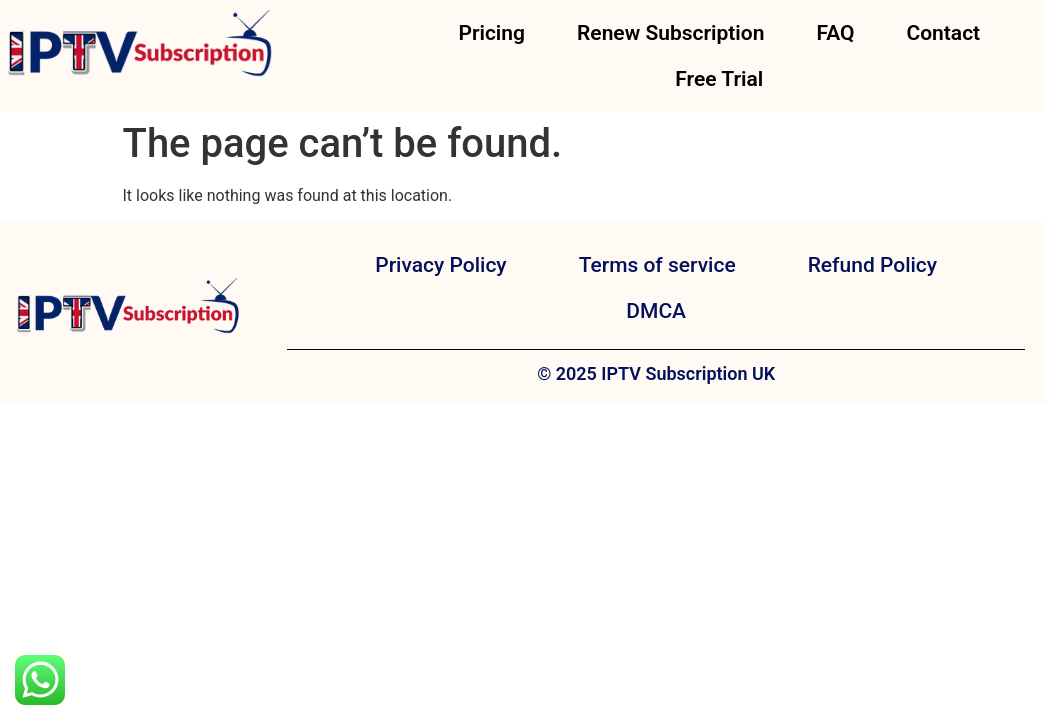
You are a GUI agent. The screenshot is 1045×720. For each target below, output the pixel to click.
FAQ (835, 33)
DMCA (656, 311)
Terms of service (657, 265)
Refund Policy (872, 265)
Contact (943, 33)
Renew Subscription (670, 33)
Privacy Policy (440, 265)
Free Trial (719, 79)
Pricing (491, 33)
